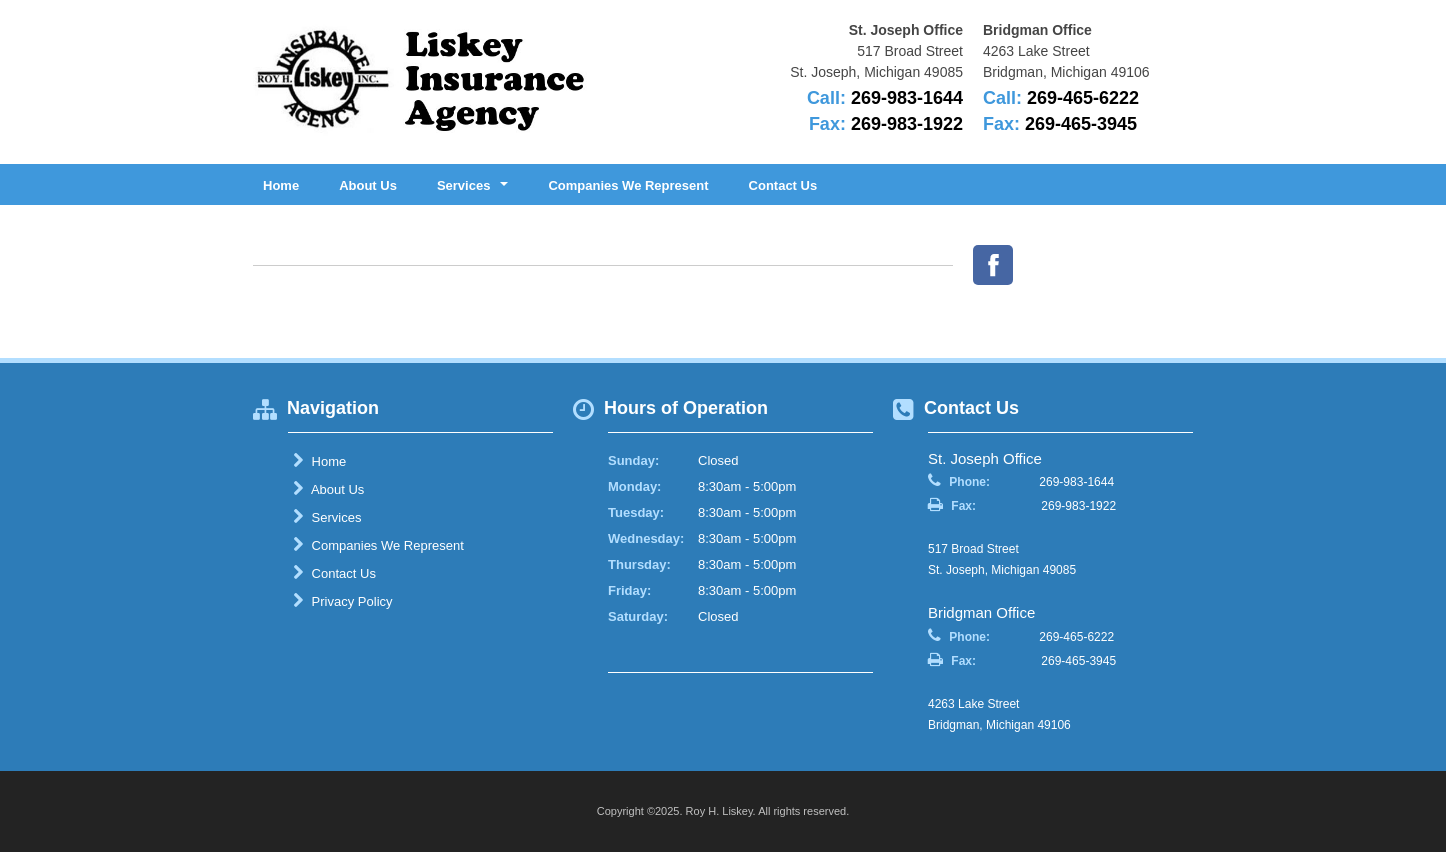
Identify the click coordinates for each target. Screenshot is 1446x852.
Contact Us (783, 185)
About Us (368, 185)
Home (281, 185)
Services (327, 517)
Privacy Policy (343, 601)
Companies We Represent (628, 185)
